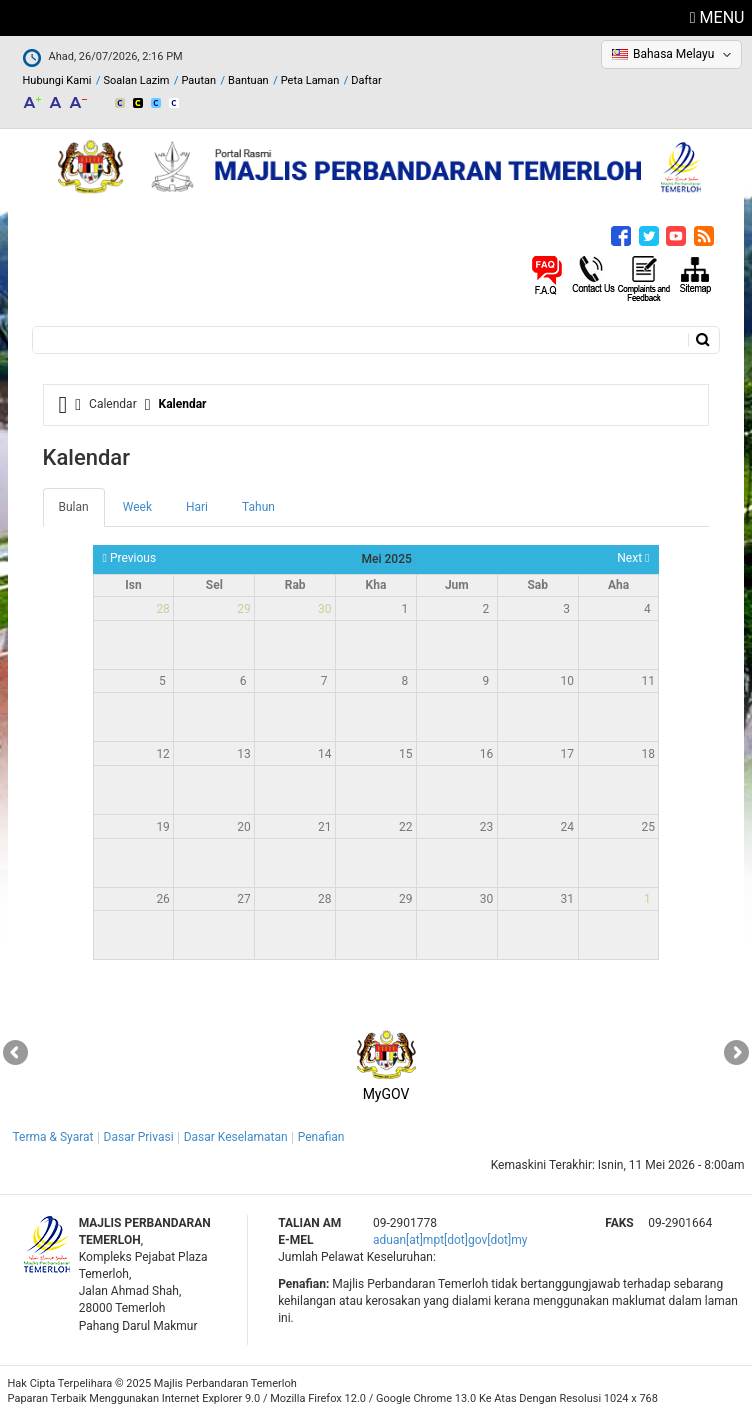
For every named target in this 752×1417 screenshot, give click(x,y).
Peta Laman (310, 80)
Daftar (366, 80)
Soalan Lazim (137, 80)
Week (137, 507)
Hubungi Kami (57, 80)
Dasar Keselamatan (236, 1137)
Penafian (321, 1137)
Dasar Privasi (139, 1137)
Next (633, 558)
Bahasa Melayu (673, 54)
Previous (130, 558)
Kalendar (183, 404)
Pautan (198, 80)
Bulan (82, 513)
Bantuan (248, 80)
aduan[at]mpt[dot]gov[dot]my (450, 1240)
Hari (197, 507)
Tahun (258, 507)
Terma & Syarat (53, 1137)
